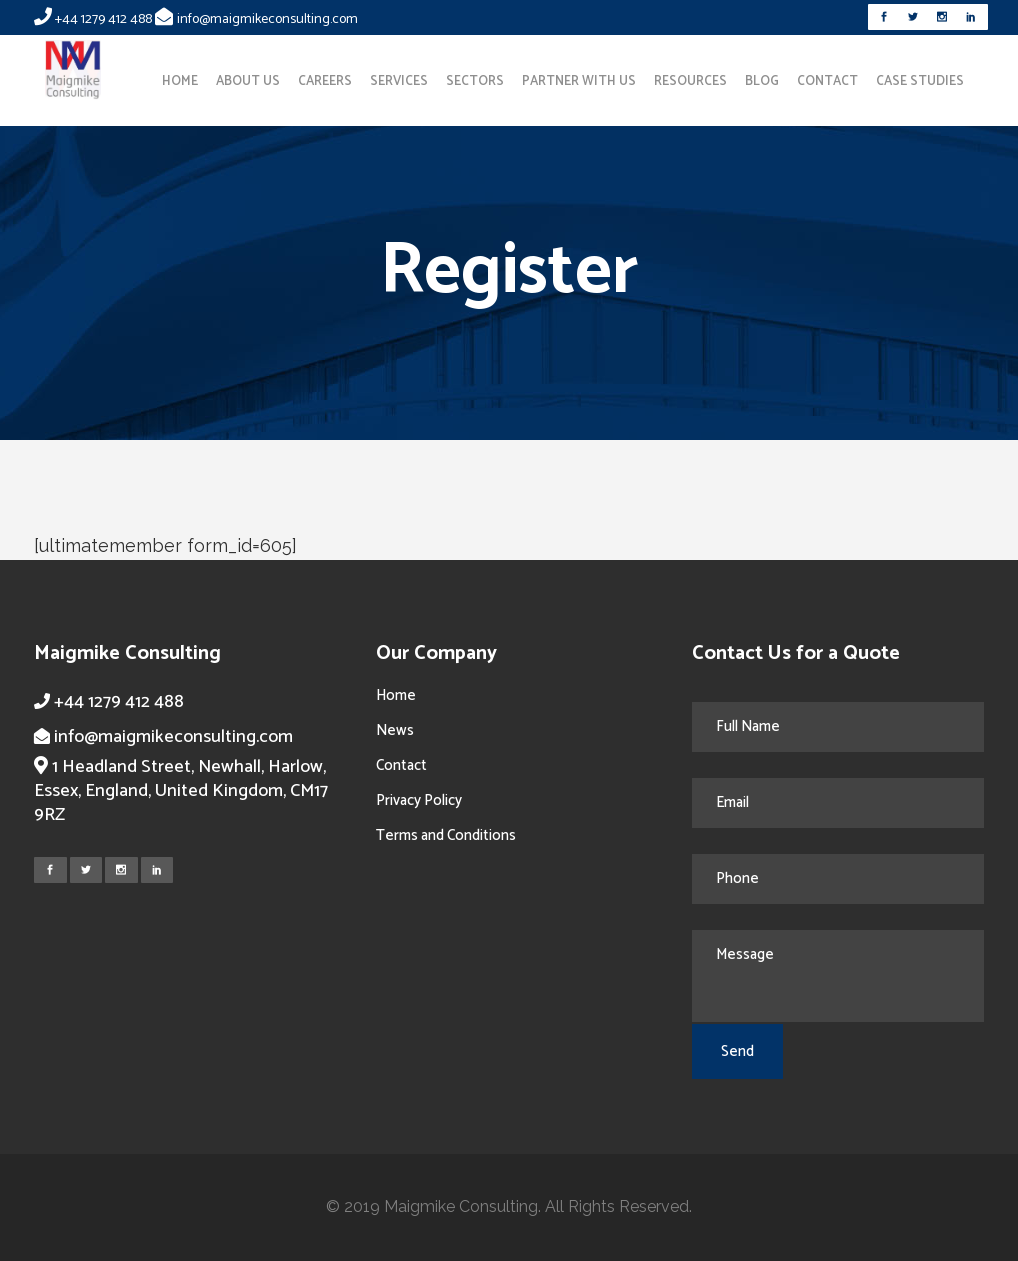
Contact (401, 765)
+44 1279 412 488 (103, 19)
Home (396, 695)
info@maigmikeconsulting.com (267, 19)
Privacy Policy (419, 800)
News (395, 730)
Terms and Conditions (446, 835)
